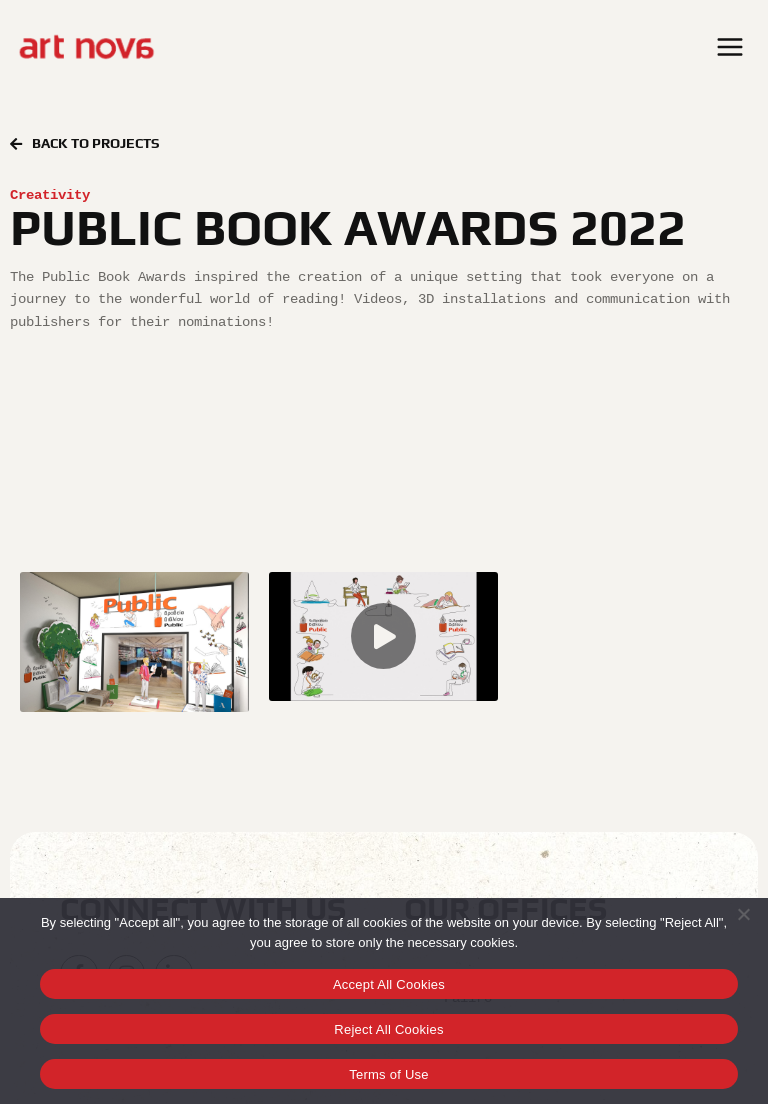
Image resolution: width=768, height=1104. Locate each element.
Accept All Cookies (389, 984)
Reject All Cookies (388, 1029)
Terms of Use (389, 1074)
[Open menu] (732, 46)
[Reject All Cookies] (743, 914)
